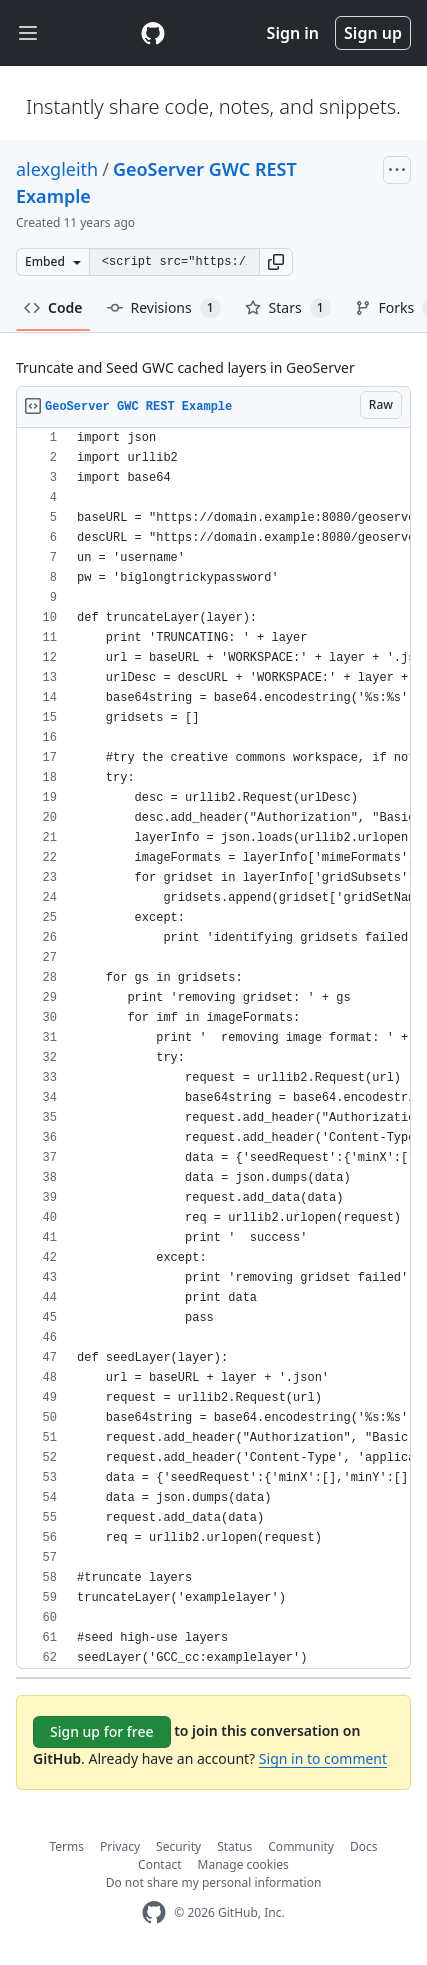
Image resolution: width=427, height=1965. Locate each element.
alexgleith (57, 169)
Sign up (373, 33)
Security (178, 1846)
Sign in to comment (323, 1758)
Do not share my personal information (214, 1882)
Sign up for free (102, 1731)
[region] (213, 1048)
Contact (159, 1864)
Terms (67, 1846)
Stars (288, 308)
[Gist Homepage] (153, 33)
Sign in (293, 33)
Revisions (164, 308)
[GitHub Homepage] (154, 1912)
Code (53, 307)
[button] (276, 262)
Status (234, 1846)
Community (301, 1846)
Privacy (120, 1846)
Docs (364, 1846)
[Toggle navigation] (28, 33)
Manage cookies (243, 1864)
